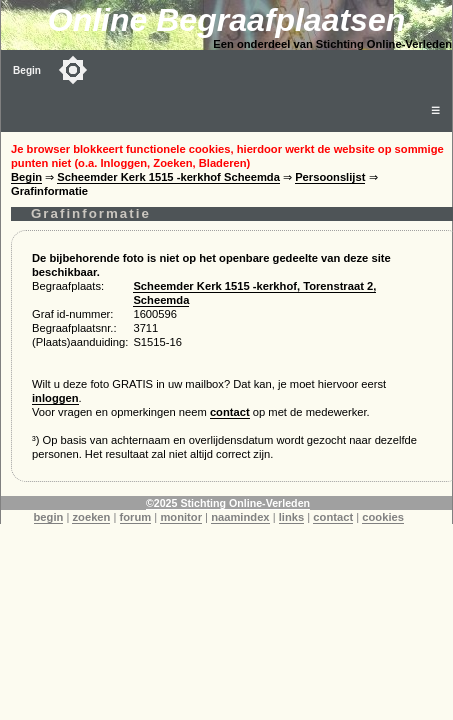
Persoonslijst (330, 177)
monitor (181, 517)
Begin (27, 70)
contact (230, 412)
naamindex (240, 517)
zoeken (91, 517)
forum (136, 517)
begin (49, 517)
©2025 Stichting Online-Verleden (228, 503)
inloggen (55, 398)
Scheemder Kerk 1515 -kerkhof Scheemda (168, 177)
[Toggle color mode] (73, 70)
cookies (383, 517)
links (292, 517)
